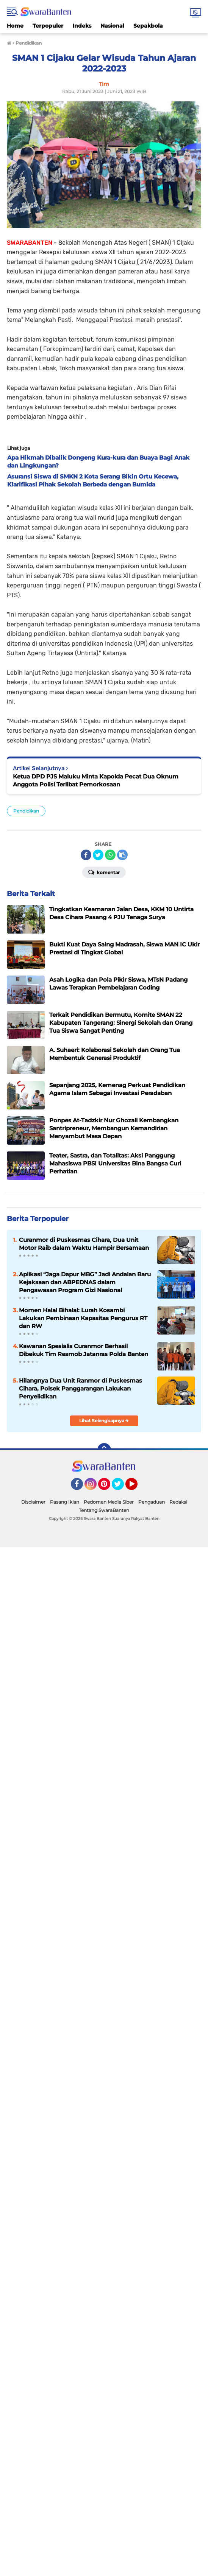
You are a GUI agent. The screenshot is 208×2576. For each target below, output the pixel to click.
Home (15, 25)
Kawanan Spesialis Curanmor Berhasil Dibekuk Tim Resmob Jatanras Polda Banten (83, 1350)
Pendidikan (26, 811)
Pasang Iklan (64, 1502)
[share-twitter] (98, 855)
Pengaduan (151, 1502)
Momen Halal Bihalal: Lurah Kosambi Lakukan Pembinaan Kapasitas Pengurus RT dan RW (83, 1318)
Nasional (112, 25)
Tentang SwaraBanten (104, 1510)
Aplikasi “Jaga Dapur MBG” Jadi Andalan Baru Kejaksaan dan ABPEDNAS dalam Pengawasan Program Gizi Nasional (85, 1282)
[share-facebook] (86, 855)
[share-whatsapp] (110, 855)
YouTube (136, 1487)
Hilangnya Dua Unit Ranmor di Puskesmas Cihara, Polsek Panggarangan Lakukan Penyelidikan (80, 1388)
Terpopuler (48, 25)
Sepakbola (148, 25)
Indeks (81, 25)
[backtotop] (104, 1450)
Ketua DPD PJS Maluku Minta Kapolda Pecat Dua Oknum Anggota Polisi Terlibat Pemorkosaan (95, 780)
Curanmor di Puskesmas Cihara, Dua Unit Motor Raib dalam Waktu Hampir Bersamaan (84, 1243)
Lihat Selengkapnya (104, 1420)
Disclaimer (33, 1502)
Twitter (121, 1487)
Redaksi (178, 1502)
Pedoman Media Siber (109, 1502)
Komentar (104, 872)
